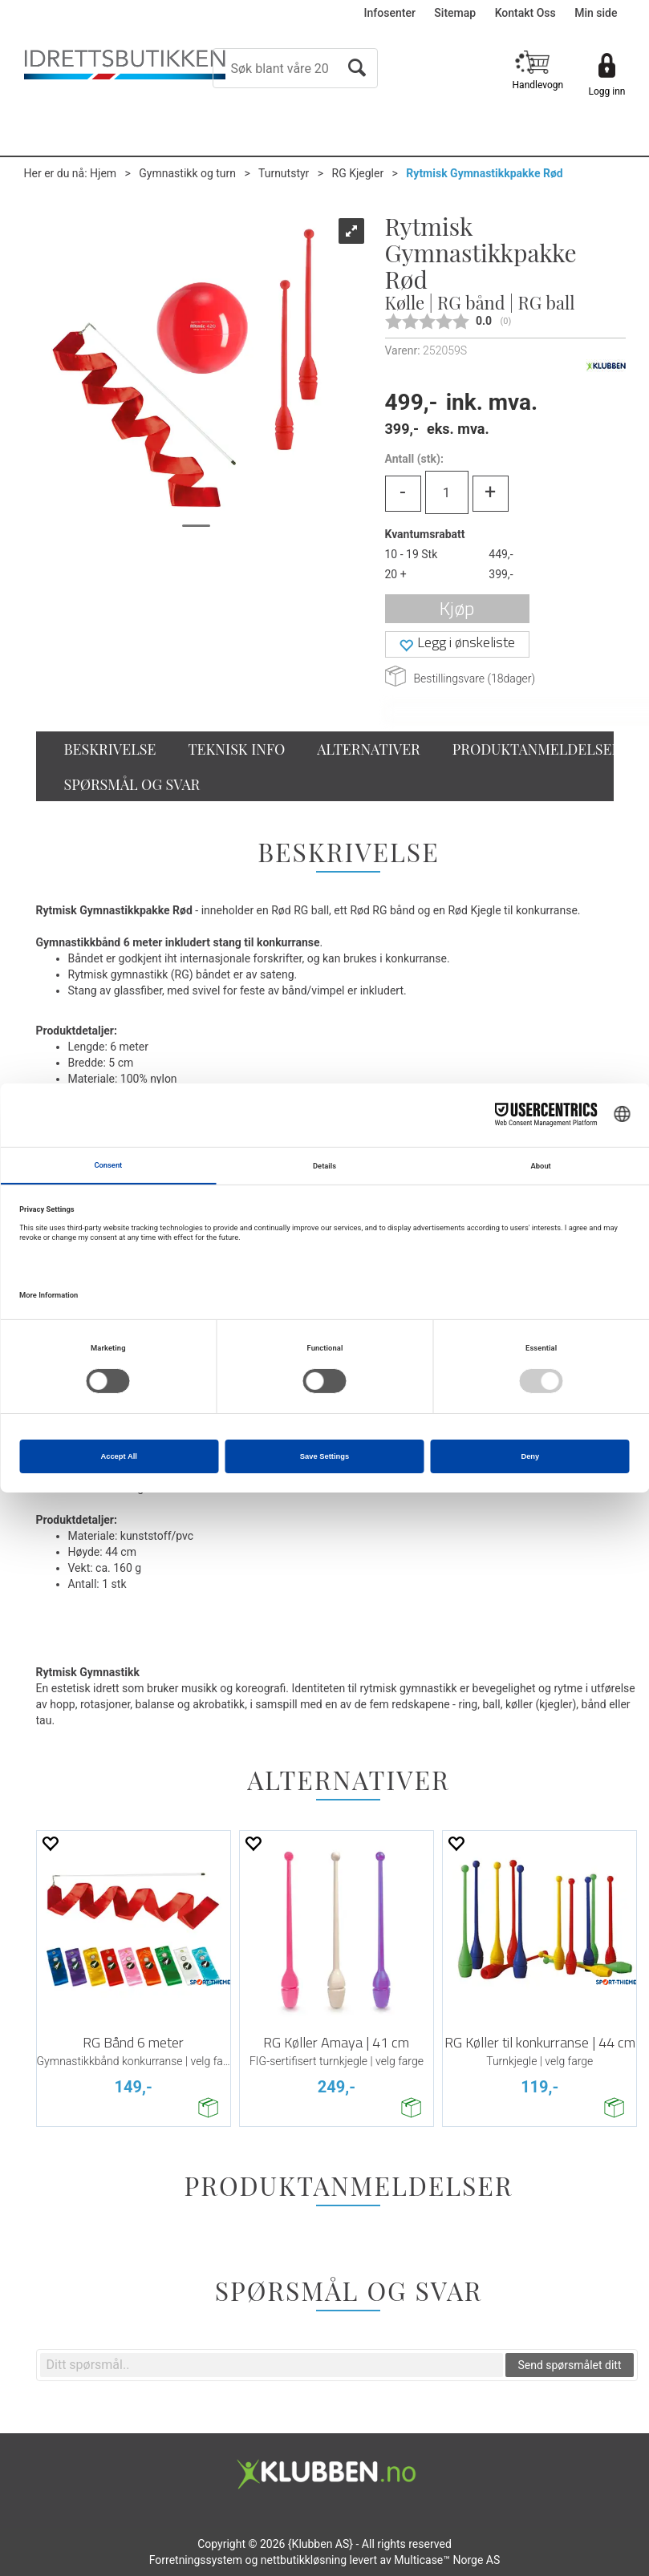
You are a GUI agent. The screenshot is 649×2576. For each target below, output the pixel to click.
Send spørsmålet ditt (569, 2365)
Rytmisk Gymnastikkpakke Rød (484, 173)
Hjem (103, 173)
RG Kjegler (358, 173)
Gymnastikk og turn (187, 173)
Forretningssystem (195, 2560)
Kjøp (457, 608)
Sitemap (455, 12)
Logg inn (607, 91)
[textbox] (272, 2365)
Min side (595, 12)
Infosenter (390, 12)
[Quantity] (446, 492)
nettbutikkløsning (304, 2560)
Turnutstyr (283, 173)
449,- (501, 554)
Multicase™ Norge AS (447, 2560)
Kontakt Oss (525, 12)
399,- (501, 574)
